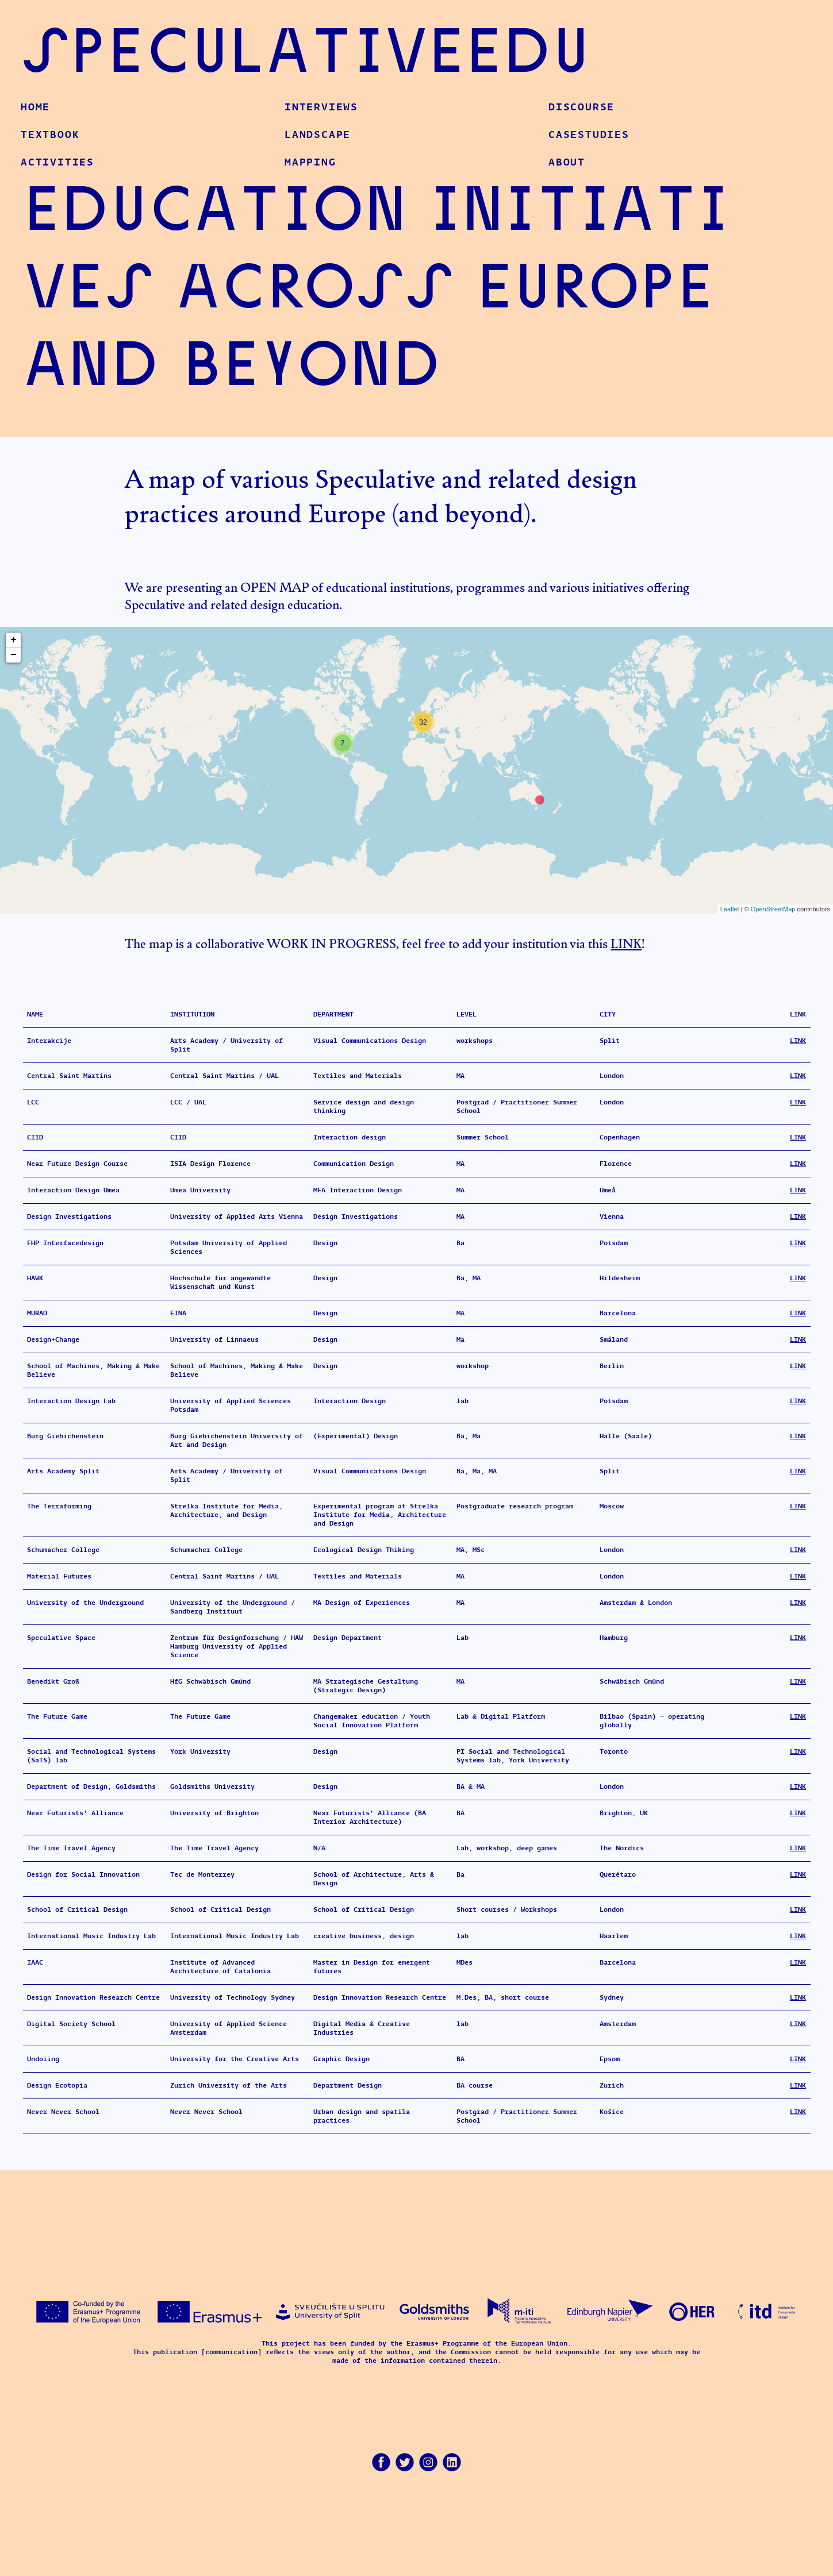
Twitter (404, 2461)
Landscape (318, 134)
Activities (57, 162)
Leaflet (729, 909)
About (566, 162)
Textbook (50, 134)
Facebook (381, 2461)
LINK (626, 939)
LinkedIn (452, 2461)
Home (35, 107)
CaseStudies (588, 134)
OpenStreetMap (773, 909)
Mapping (310, 162)
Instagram (428, 2461)
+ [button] (13, 640)
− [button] (13, 655)
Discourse (581, 107)
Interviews (321, 107)
